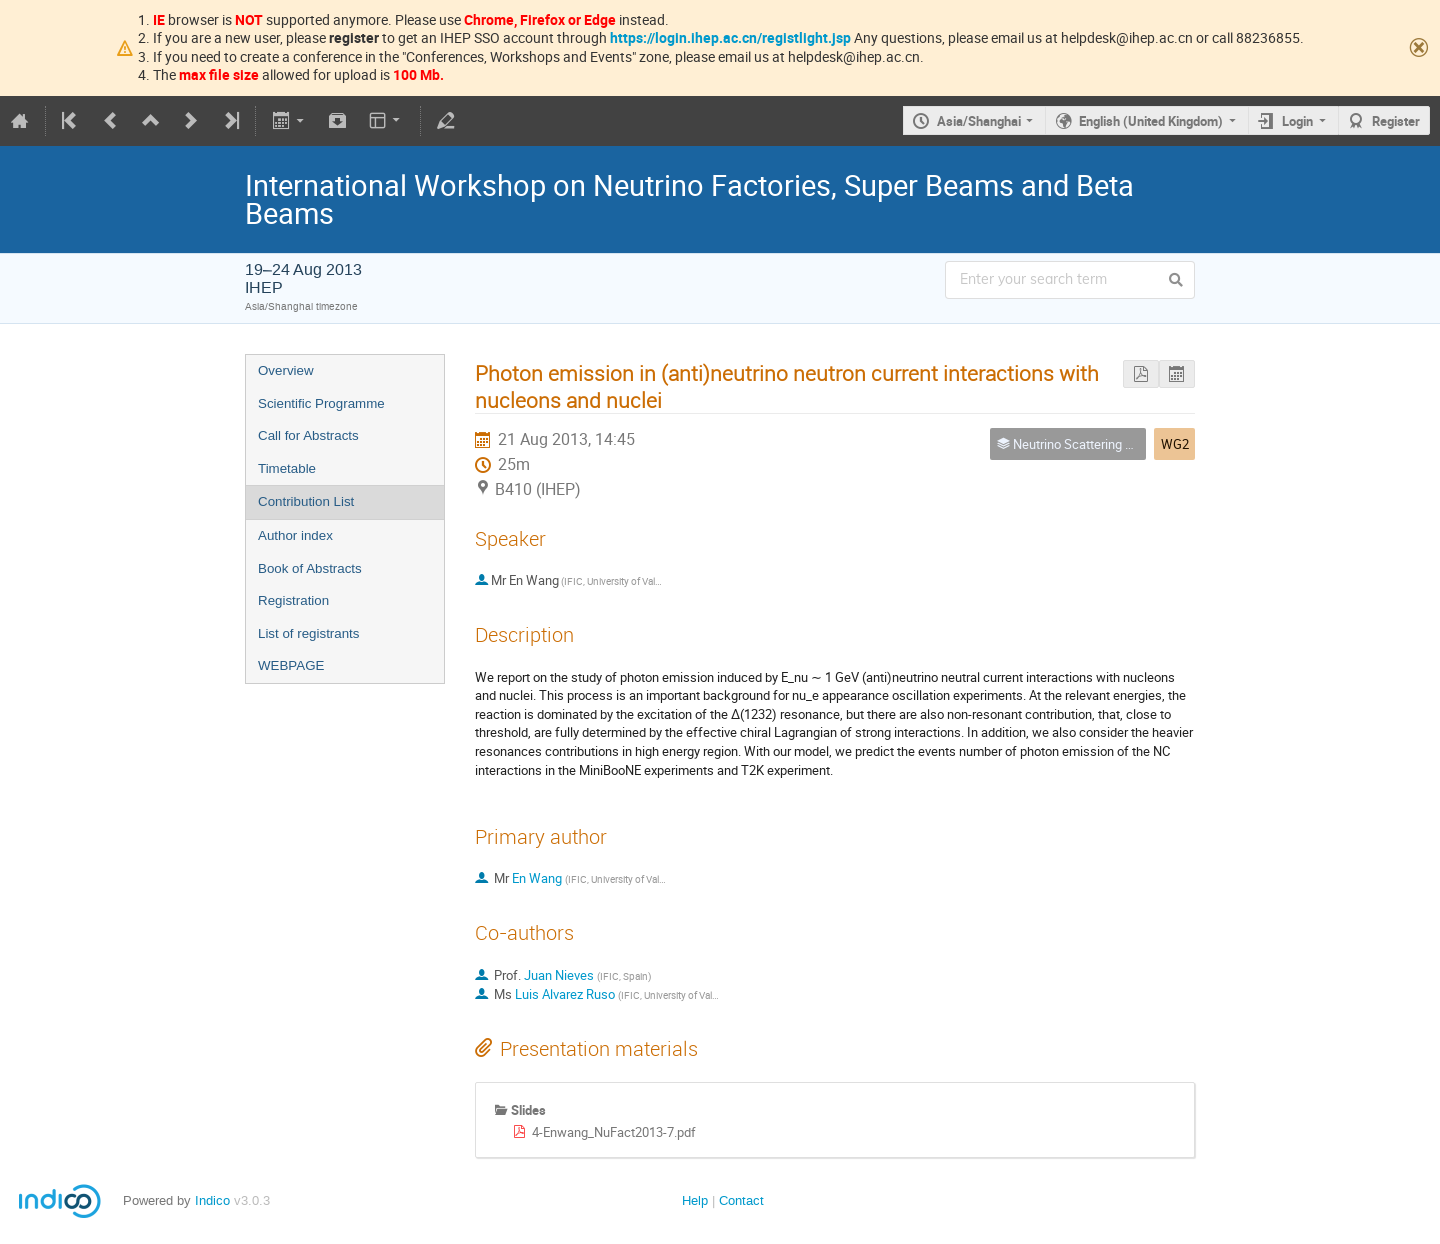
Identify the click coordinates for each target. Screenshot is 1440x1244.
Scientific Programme (321, 403)
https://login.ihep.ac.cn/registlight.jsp (730, 37)
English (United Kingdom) (1151, 121)
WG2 (1175, 444)
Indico (212, 1200)
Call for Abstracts (308, 435)
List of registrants (308, 633)
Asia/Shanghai (979, 121)
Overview (286, 370)
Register (1396, 121)
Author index (295, 535)
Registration (293, 600)
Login (1297, 121)
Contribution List (306, 501)
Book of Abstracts (310, 568)
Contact (741, 1200)
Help (695, 1200)
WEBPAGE (291, 665)
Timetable (287, 468)
